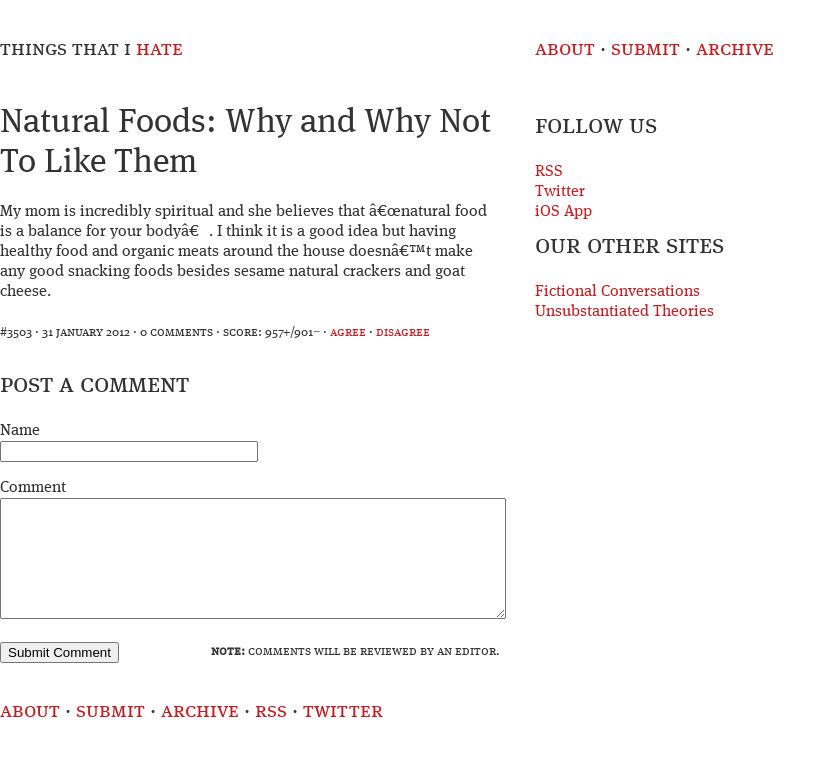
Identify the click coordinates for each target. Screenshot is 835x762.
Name (20, 431)
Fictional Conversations (617, 292)
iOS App (563, 212)
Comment (33, 488)
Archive (735, 49)
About (565, 49)
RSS (549, 172)
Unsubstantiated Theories (624, 312)
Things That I (91, 49)
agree (348, 332)
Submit (645, 49)
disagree (403, 332)
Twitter (560, 192)
